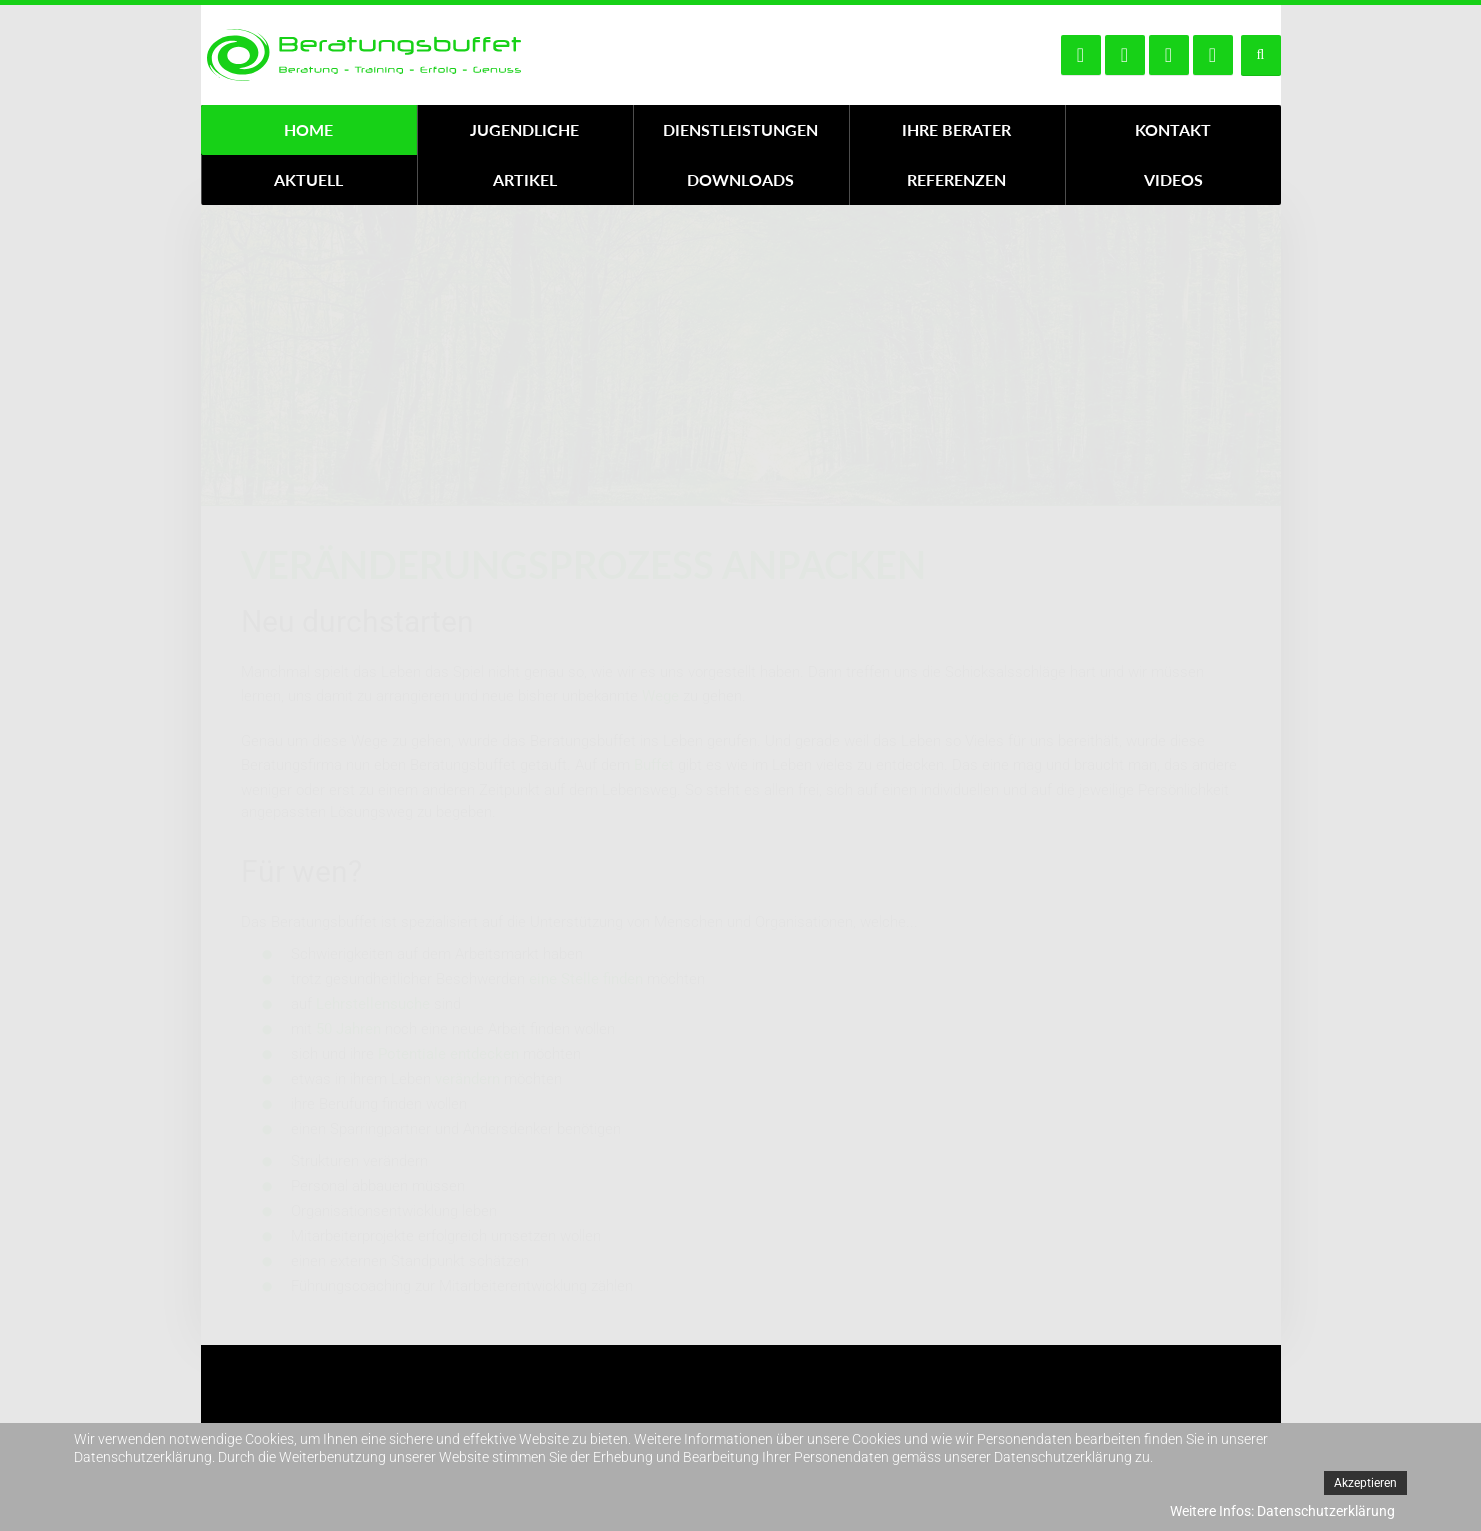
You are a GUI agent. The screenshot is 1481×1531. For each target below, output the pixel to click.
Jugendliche (524, 129)
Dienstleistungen (740, 129)
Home (308, 129)
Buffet (654, 765)
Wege (660, 696)
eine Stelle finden (586, 979)
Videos (1173, 179)
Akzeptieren (1365, 1483)
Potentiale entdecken (448, 1054)
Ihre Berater (956, 129)
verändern (467, 1079)
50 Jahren (348, 1029)
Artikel (525, 179)
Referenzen (956, 179)
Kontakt (1173, 129)
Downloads (740, 179)
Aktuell (308, 179)
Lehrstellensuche (373, 1004)
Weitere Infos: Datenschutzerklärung (1282, 1511)
